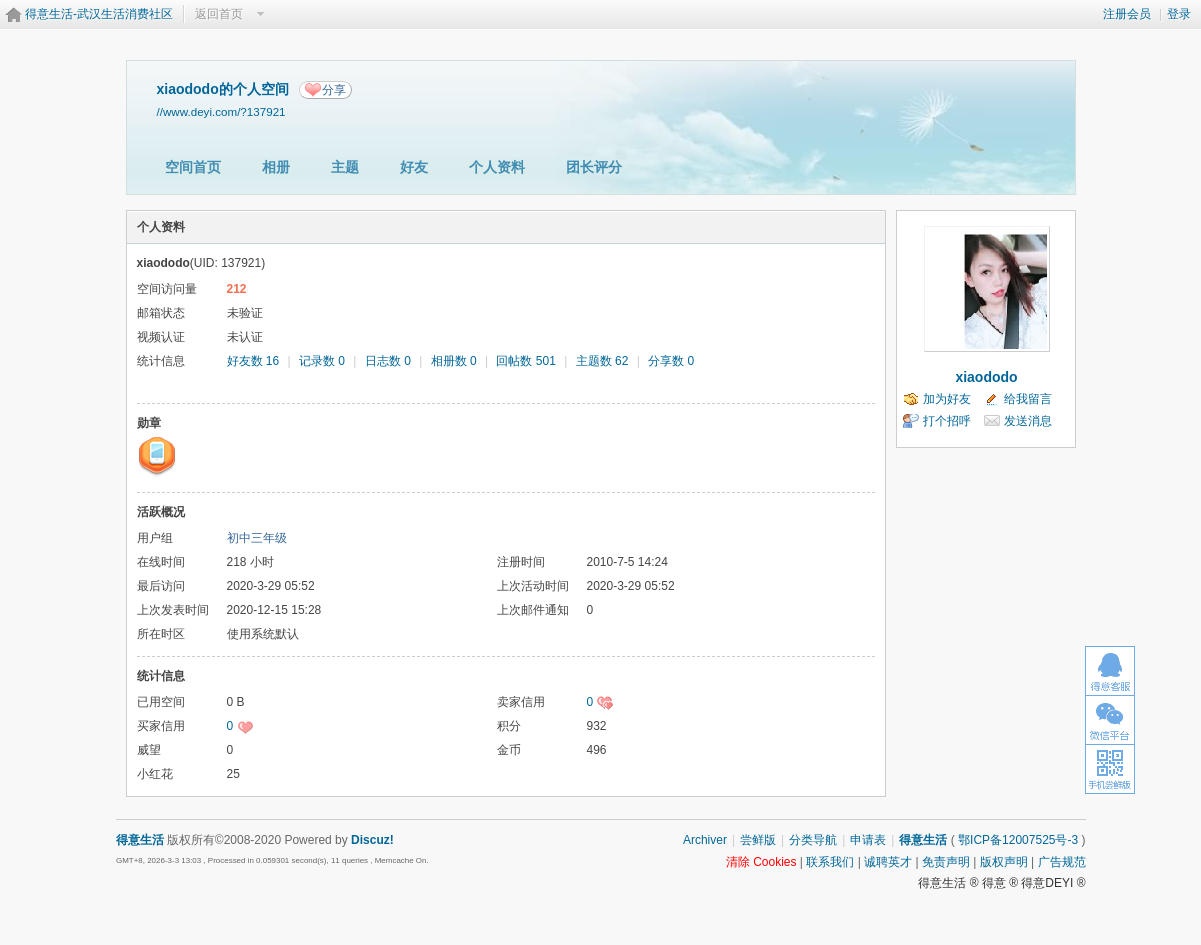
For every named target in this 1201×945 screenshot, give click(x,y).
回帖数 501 (525, 361)
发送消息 (1028, 421)
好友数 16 (253, 361)
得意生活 (923, 840)
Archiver (705, 840)
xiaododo (986, 377)
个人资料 (497, 167)
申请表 (868, 840)
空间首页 (193, 167)
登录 (1179, 14)
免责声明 (946, 862)
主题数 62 (602, 361)
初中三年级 (257, 538)
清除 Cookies (761, 862)
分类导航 (813, 840)
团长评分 (594, 167)
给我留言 (1028, 399)
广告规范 (1062, 862)
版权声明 (1004, 862)
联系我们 (830, 862)
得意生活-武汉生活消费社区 (99, 14)
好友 (414, 167)
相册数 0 (454, 361)
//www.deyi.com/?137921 (221, 111)
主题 (345, 167)
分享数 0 (671, 361)
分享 (334, 90)
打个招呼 (947, 421)
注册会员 (1127, 14)
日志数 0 (388, 361)
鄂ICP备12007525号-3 (1018, 840)
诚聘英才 (888, 862)
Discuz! (372, 840)
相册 (276, 167)
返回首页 (219, 14)
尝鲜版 (758, 840)
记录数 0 (322, 361)
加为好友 (947, 399)
